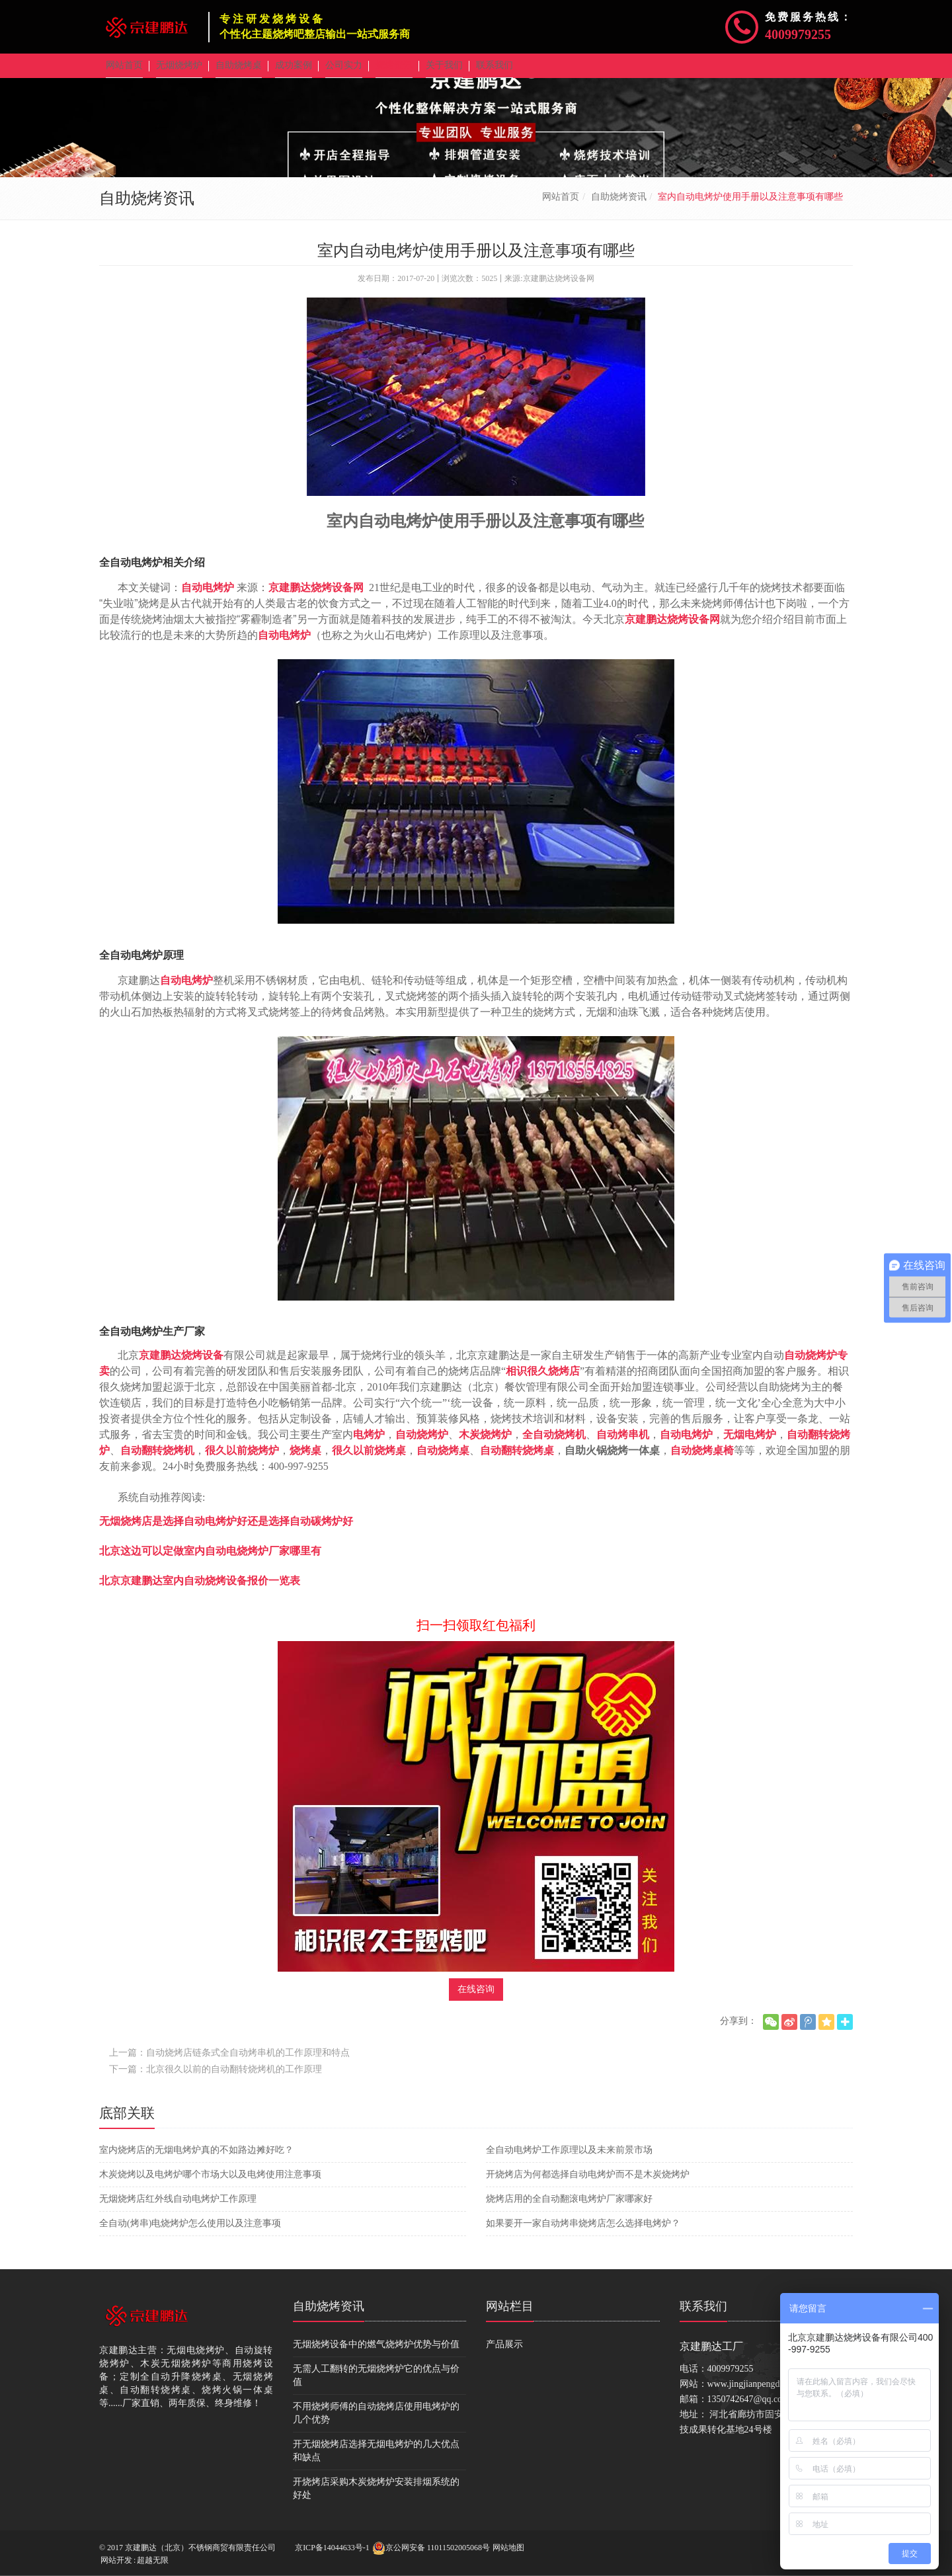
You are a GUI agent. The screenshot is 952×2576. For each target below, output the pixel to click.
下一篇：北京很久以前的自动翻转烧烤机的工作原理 (215, 2078)
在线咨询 (476, 1998)
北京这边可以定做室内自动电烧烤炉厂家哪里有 (210, 1560)
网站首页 (560, 206)
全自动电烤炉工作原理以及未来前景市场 (569, 2159)
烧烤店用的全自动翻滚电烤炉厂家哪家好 (569, 2208)
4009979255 (798, 34)
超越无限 (153, 2560)
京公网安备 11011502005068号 (431, 2548)
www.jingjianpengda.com (755, 2393)
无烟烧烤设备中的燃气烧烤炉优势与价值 (376, 2353)
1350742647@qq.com (748, 2408)
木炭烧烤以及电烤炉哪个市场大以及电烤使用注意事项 (210, 2184)
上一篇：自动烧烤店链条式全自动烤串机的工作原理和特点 (229, 2062)
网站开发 (116, 2560)
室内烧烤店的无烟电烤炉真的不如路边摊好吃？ (196, 2159)
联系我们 (703, 2315)
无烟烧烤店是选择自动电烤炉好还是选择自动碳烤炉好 (226, 1530)
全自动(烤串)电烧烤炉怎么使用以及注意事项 (190, 2232)
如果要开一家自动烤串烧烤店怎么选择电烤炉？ (583, 2232)
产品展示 (504, 2353)
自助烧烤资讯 (619, 206)
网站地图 (508, 2547)
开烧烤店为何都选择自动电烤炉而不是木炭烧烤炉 (588, 2184)
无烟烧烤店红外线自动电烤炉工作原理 (178, 2208)
